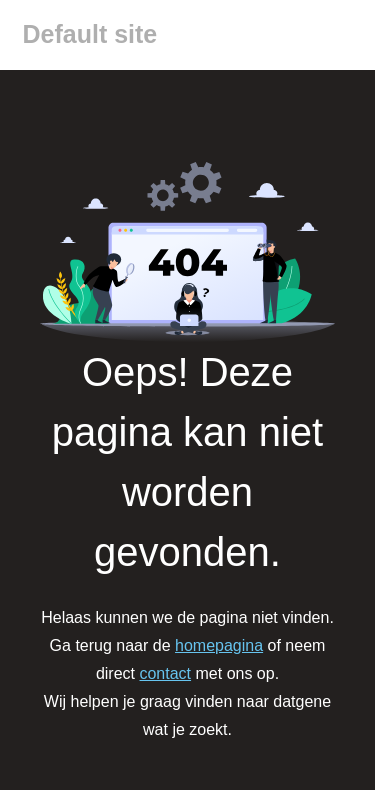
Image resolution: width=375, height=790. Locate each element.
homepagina (219, 645)
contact (165, 673)
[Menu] (344, 35)
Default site (90, 34)
